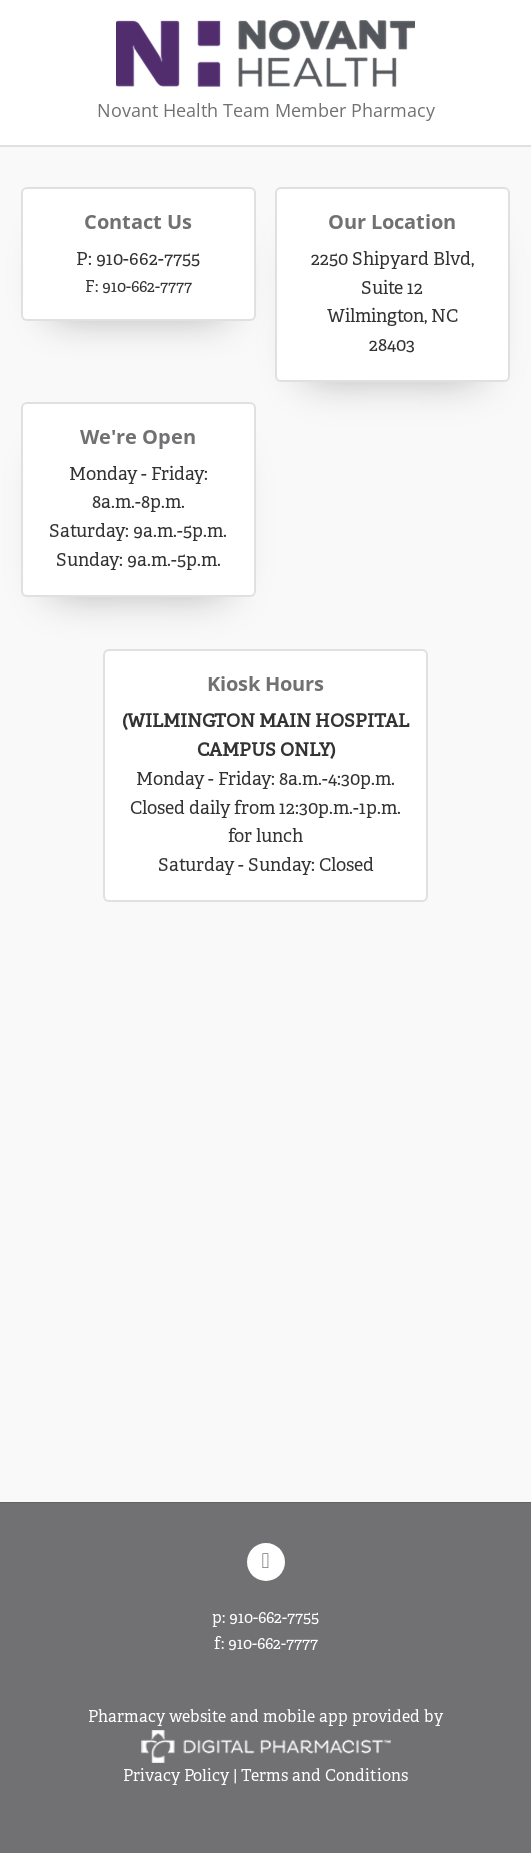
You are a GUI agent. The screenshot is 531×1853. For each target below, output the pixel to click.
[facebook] (266, 1562)
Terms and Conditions (324, 1775)
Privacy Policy (176, 1775)
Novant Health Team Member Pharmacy (266, 110)
